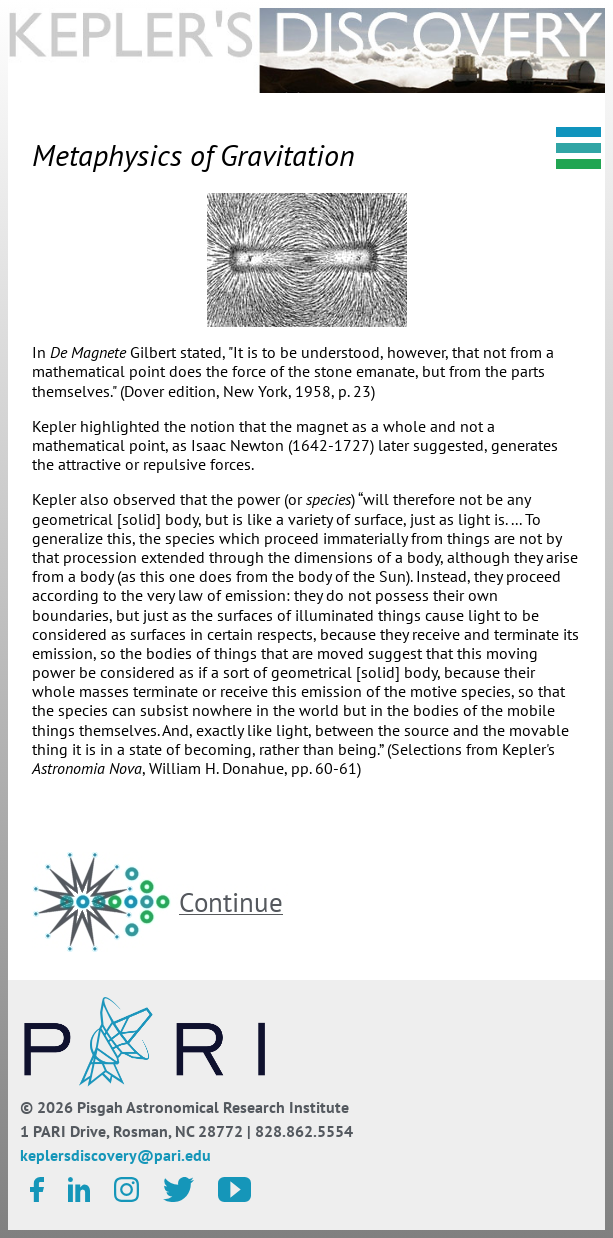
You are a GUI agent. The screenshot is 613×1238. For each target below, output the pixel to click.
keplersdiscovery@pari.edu (115, 1155)
